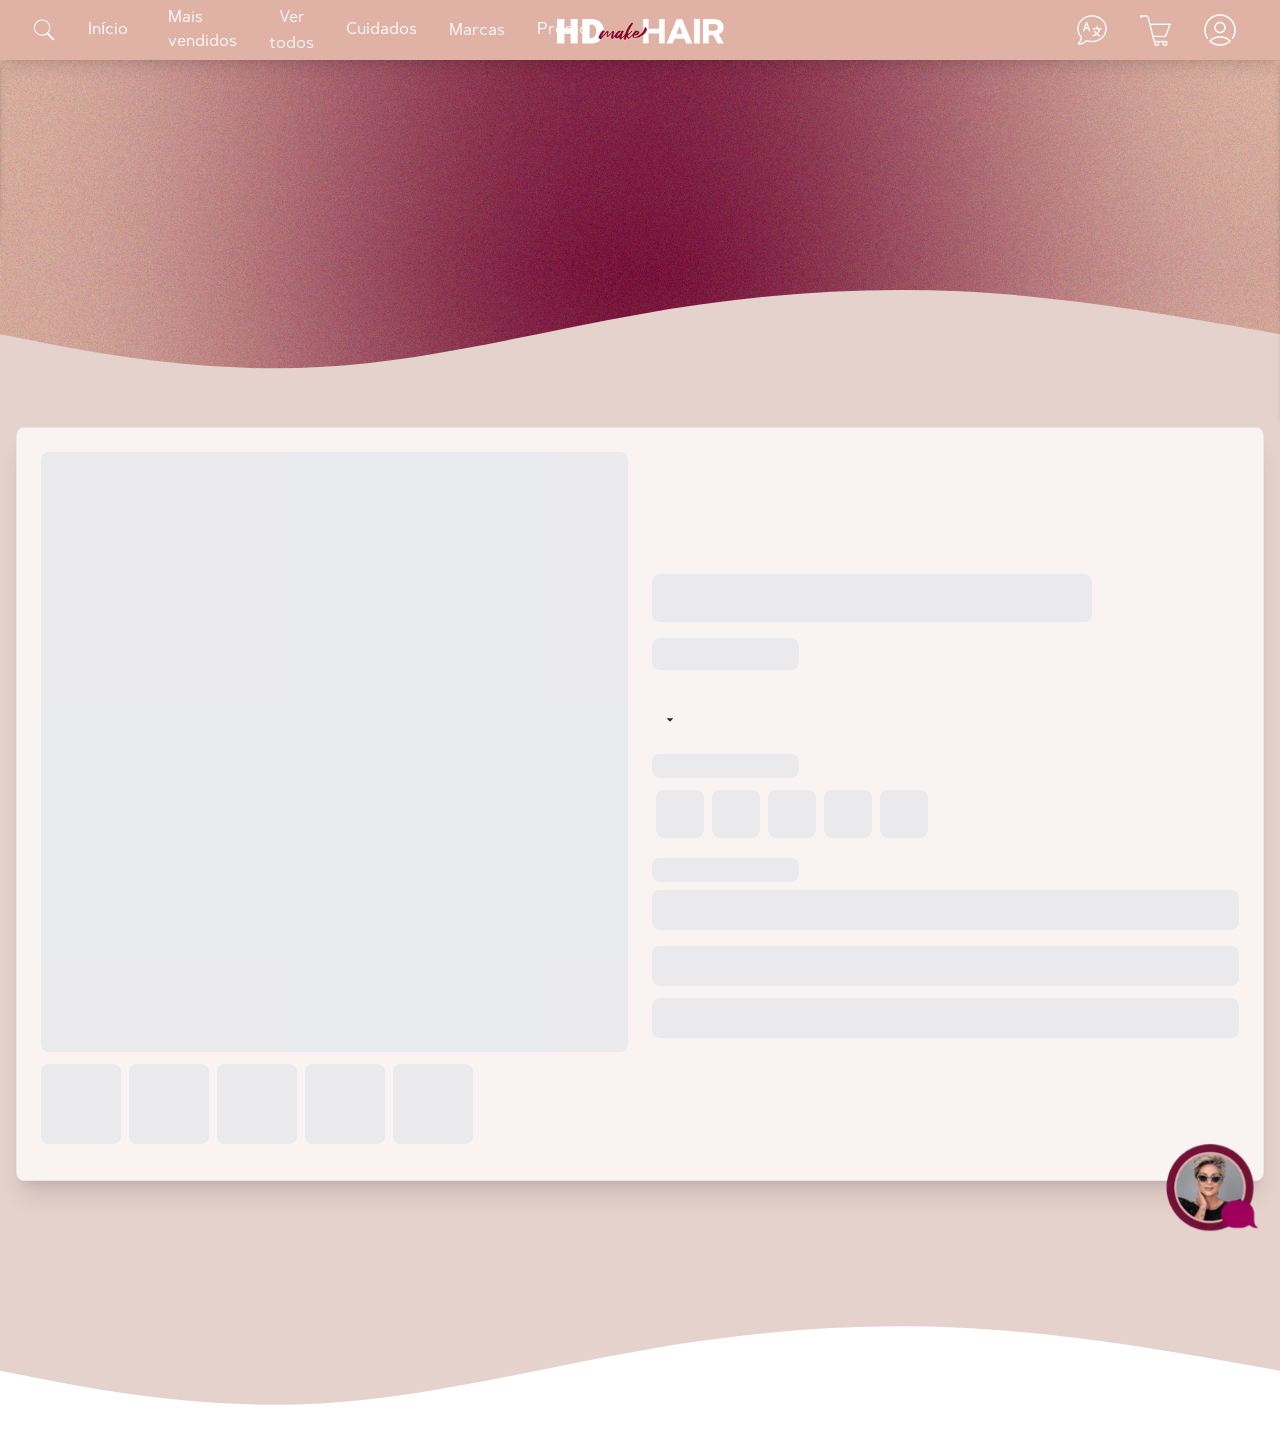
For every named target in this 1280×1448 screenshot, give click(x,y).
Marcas (477, 31)
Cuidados (381, 30)
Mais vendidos (202, 30)
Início (108, 30)
